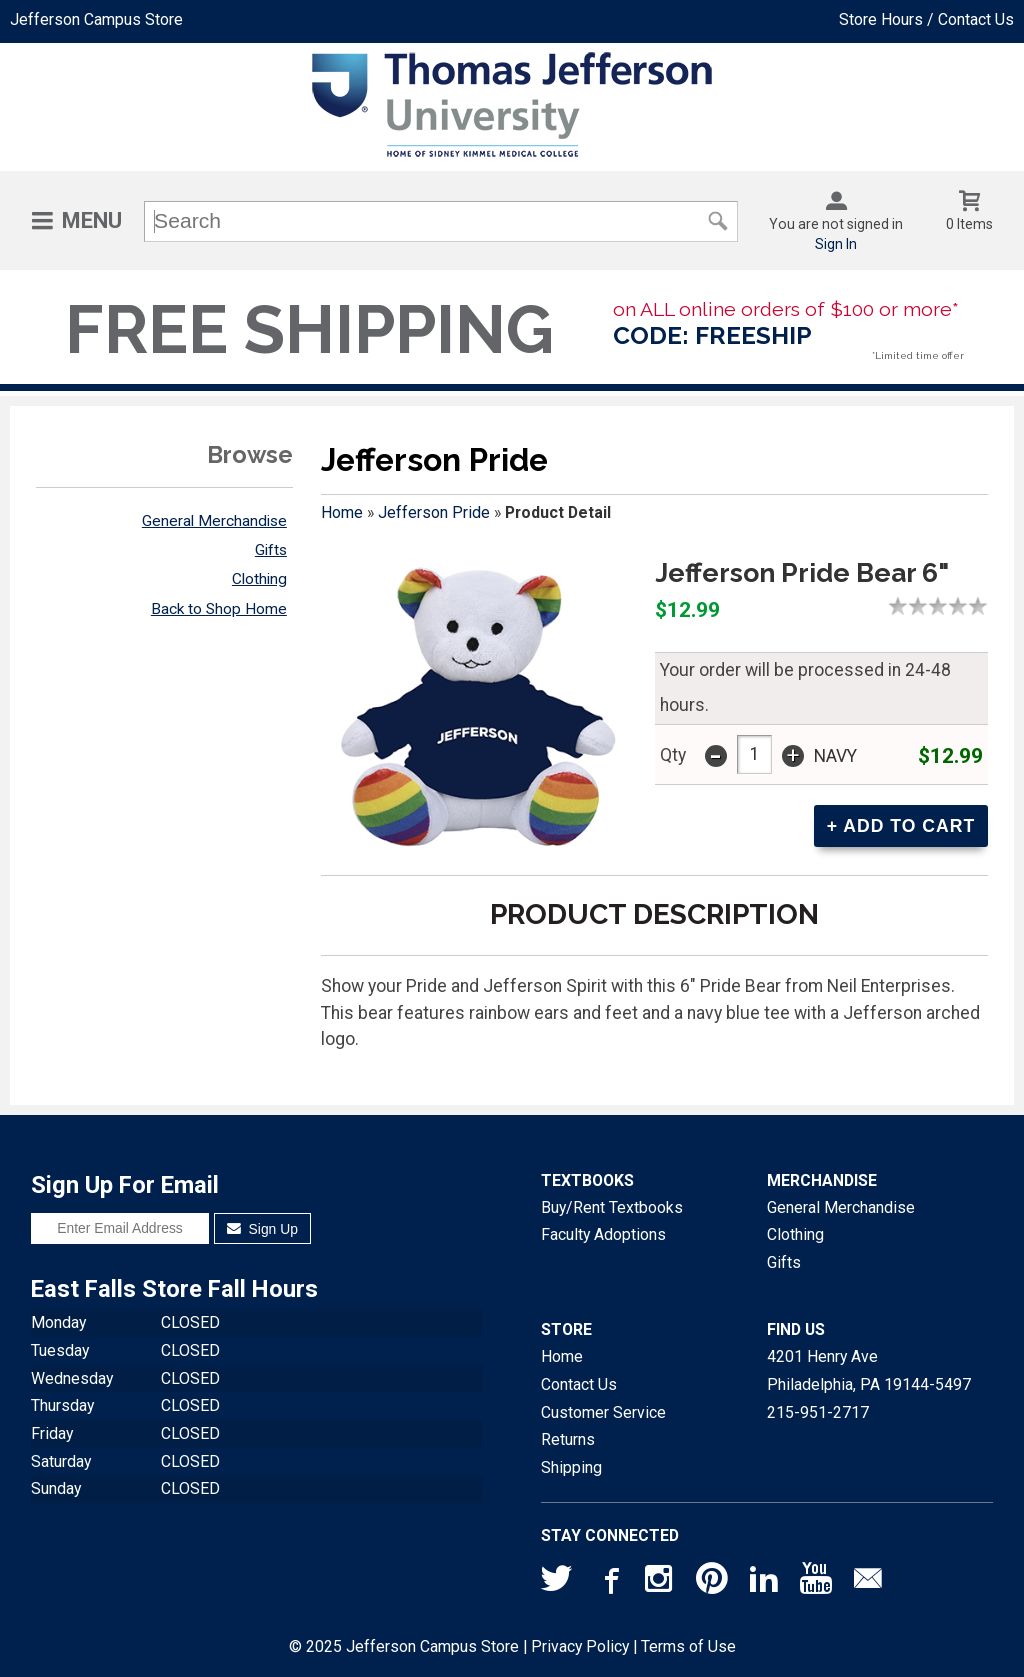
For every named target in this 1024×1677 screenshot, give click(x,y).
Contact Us (579, 1384)
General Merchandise (214, 521)
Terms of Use (688, 1646)
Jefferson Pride (434, 512)
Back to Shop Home (219, 609)
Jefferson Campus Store (96, 19)
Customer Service (603, 1412)
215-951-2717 (818, 1412)
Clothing (259, 579)
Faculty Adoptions (603, 1234)
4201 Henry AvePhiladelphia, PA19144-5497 (869, 1370)
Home (342, 512)
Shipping (571, 1467)
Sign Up (262, 1229)
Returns (568, 1439)
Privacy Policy (580, 1646)
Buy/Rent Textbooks (612, 1207)
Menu (92, 220)
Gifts (271, 550)
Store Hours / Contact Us (926, 19)
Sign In (836, 244)
